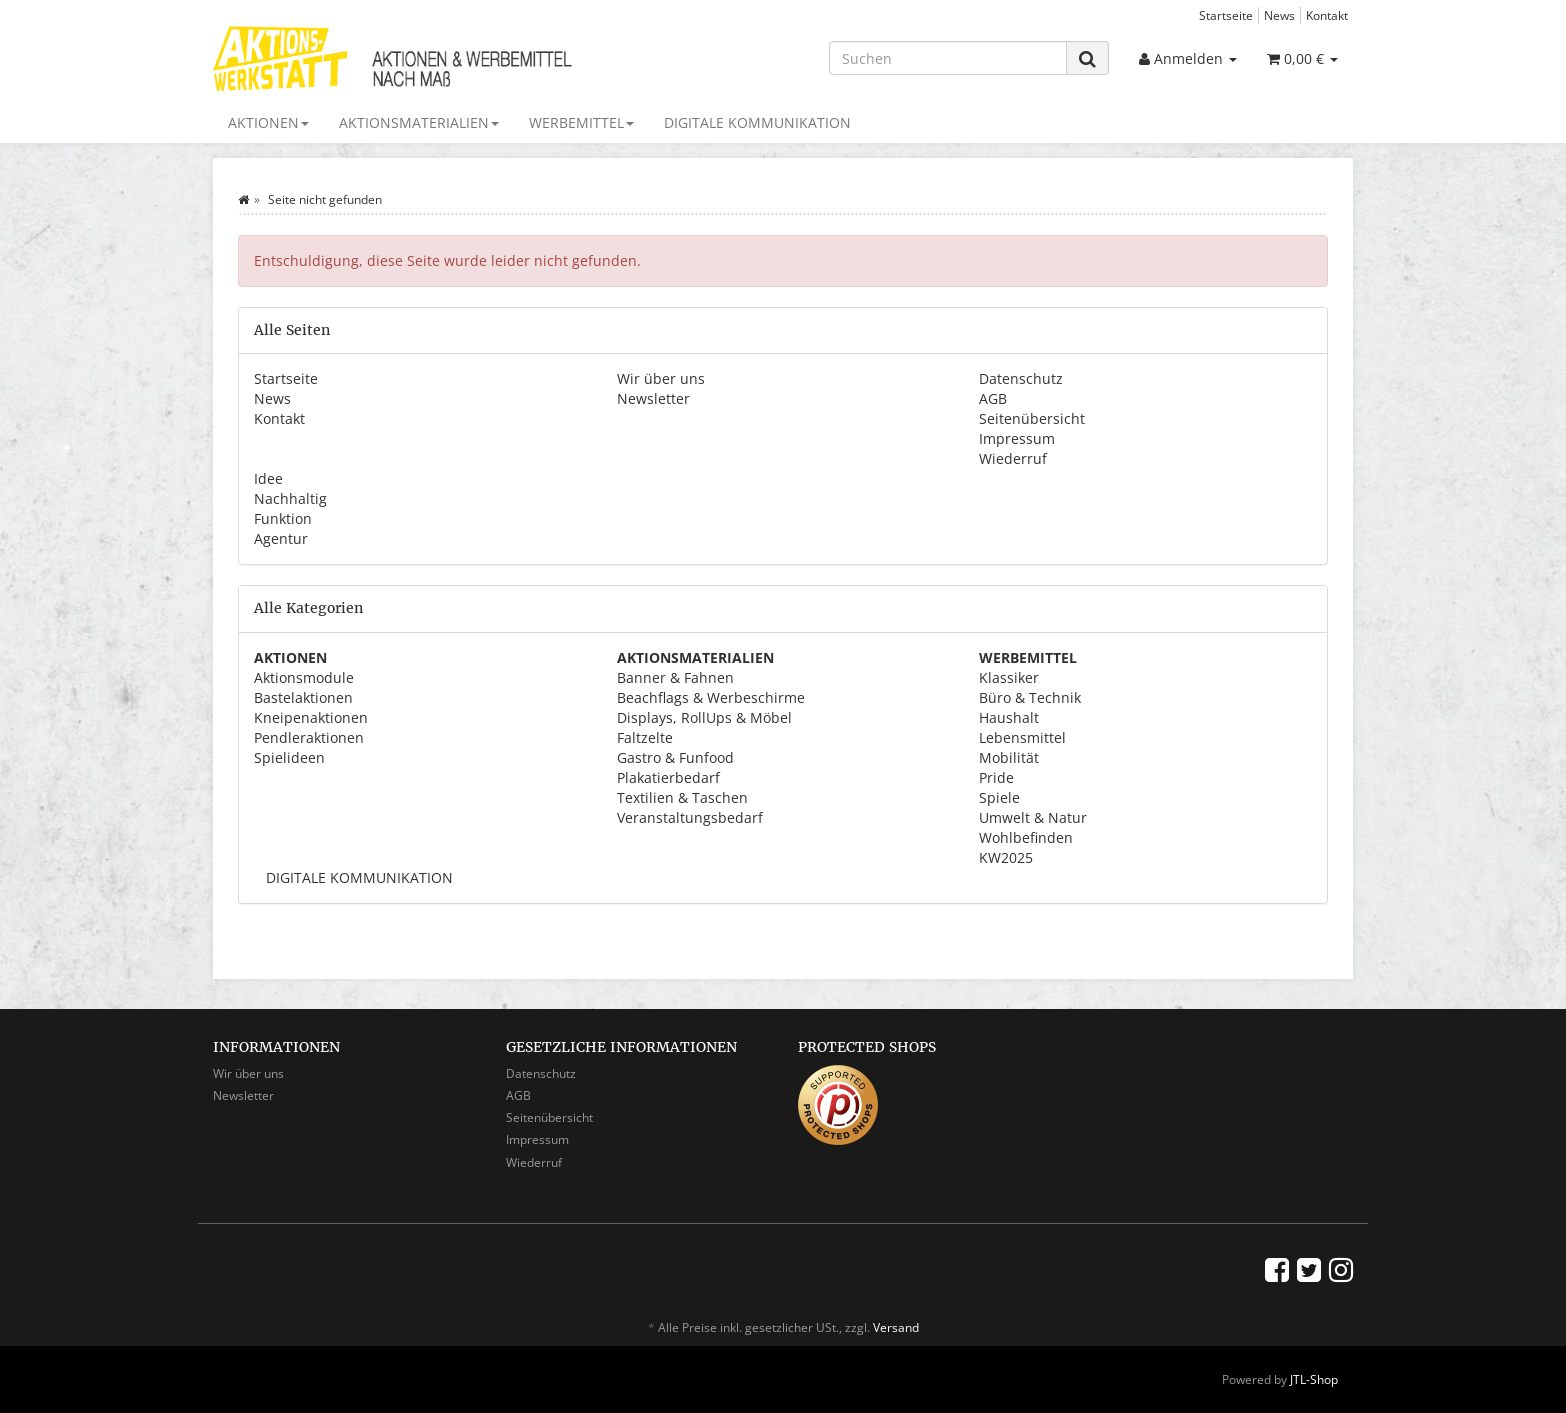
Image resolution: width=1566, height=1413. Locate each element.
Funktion (283, 518)
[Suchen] (948, 58)
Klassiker (1009, 677)
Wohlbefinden (1026, 837)
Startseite (1226, 15)
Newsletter (653, 398)
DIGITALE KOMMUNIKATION (757, 122)
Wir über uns (661, 378)
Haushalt (1009, 717)
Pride (996, 777)
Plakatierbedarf (668, 777)
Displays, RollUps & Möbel (704, 717)
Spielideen (289, 757)
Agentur (281, 538)
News (1279, 15)
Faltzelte (645, 737)
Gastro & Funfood (675, 757)
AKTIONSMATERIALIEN (419, 122)
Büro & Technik (1030, 697)
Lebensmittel (1022, 737)
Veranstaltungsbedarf (690, 817)
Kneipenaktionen (311, 717)
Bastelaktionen (303, 697)
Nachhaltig (290, 498)
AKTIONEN (268, 122)
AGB (993, 398)
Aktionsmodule (304, 677)
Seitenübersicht (1032, 418)
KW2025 (1006, 857)
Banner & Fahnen (675, 677)
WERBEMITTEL (581, 122)
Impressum (1017, 438)
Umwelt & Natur (1033, 817)
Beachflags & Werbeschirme (711, 697)
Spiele (999, 797)
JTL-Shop (1314, 1379)
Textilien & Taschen (682, 797)
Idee (268, 478)
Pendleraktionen (309, 737)
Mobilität (1009, 757)
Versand (896, 1327)
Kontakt (1327, 15)
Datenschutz (1021, 378)
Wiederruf (1013, 458)
